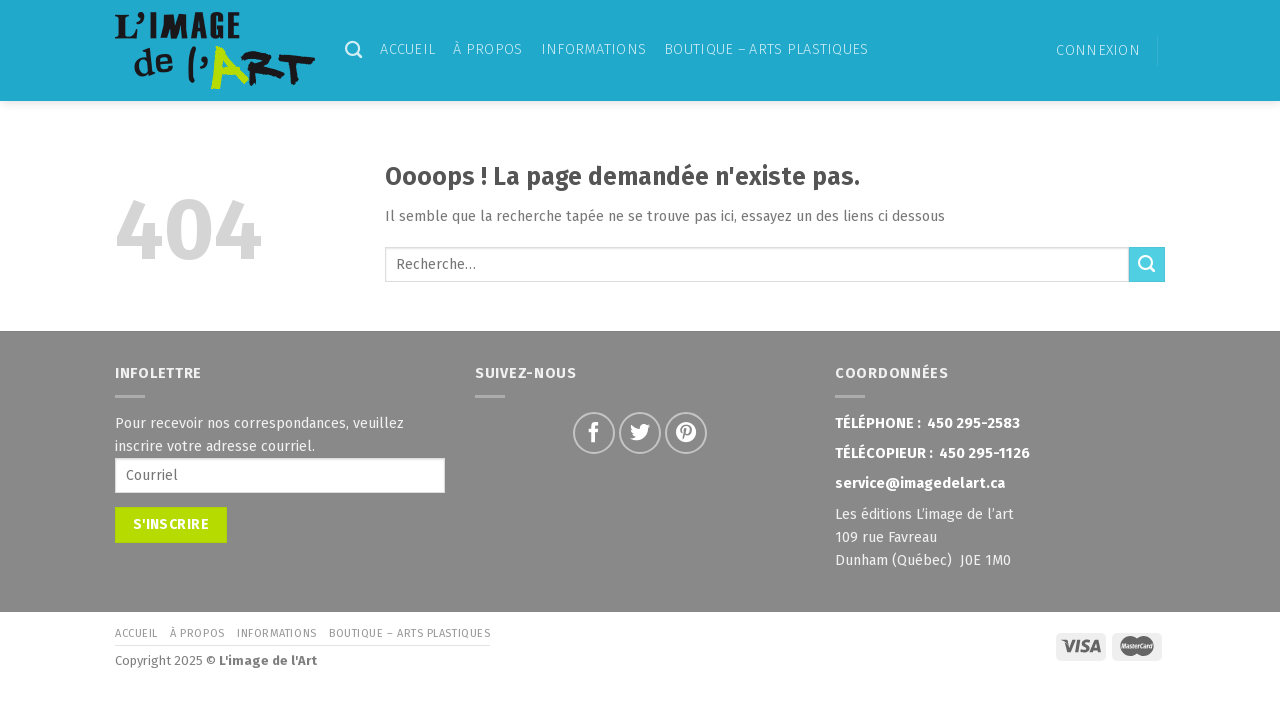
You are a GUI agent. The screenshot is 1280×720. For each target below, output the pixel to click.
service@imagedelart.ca (920, 483)
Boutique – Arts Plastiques (766, 49)
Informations (593, 49)
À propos (487, 49)
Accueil (407, 49)
